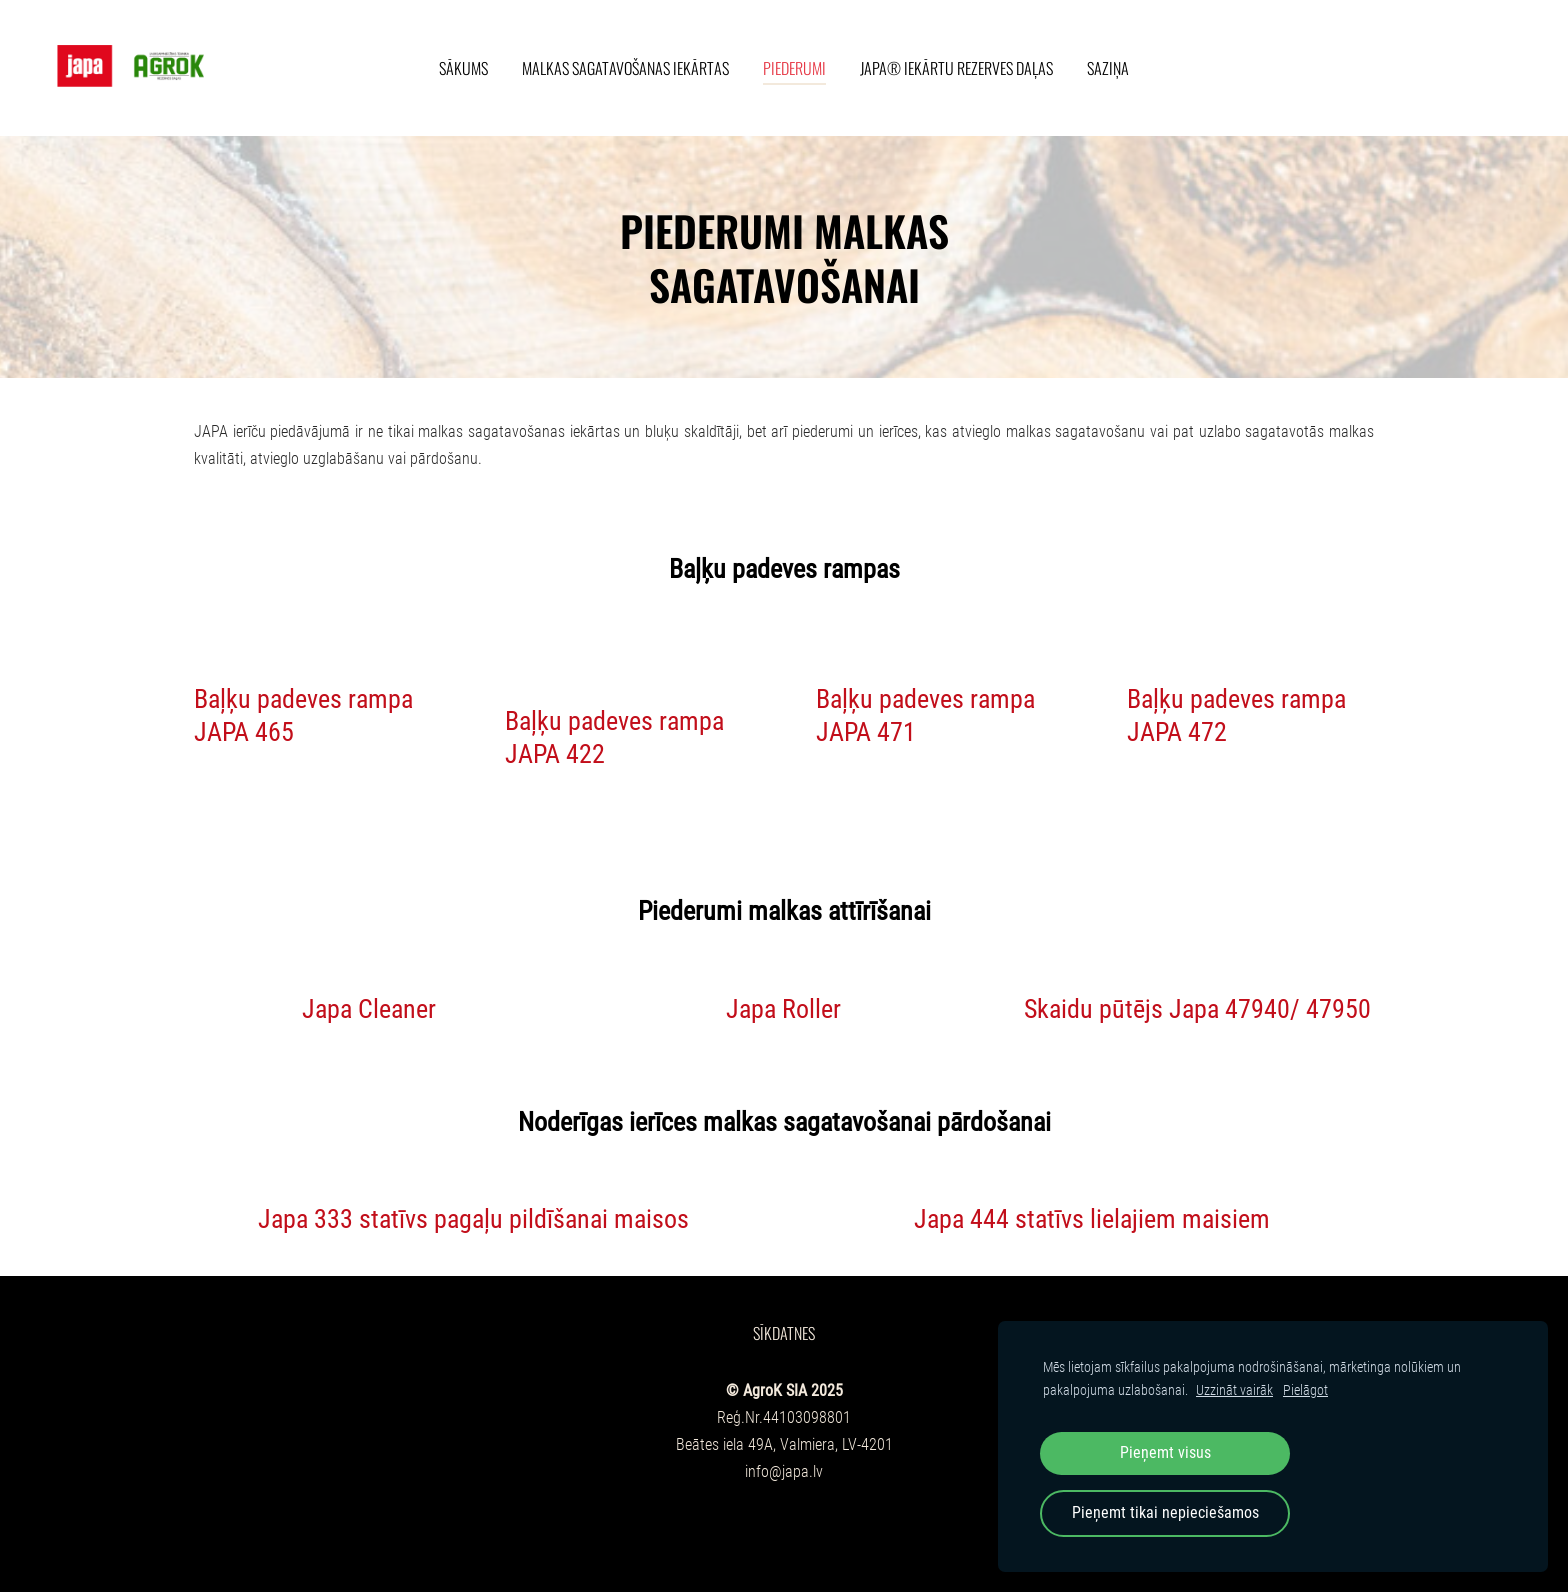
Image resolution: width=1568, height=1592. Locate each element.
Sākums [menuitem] (463, 68)
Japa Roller (783, 1009)
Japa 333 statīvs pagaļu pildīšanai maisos (473, 1219)
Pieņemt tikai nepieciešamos (1165, 1512)
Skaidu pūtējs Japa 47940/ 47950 (1197, 1009)
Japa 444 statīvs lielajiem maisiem (1092, 1219)
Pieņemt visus (1165, 1452)
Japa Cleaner (369, 1009)
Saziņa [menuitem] (1108, 68)
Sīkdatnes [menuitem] (784, 1333)
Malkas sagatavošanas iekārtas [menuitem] (625, 68)
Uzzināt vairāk (1234, 1390)
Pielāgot (1305, 1390)
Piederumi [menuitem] (794, 68)
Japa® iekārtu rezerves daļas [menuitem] (956, 68)
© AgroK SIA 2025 (784, 1390)
